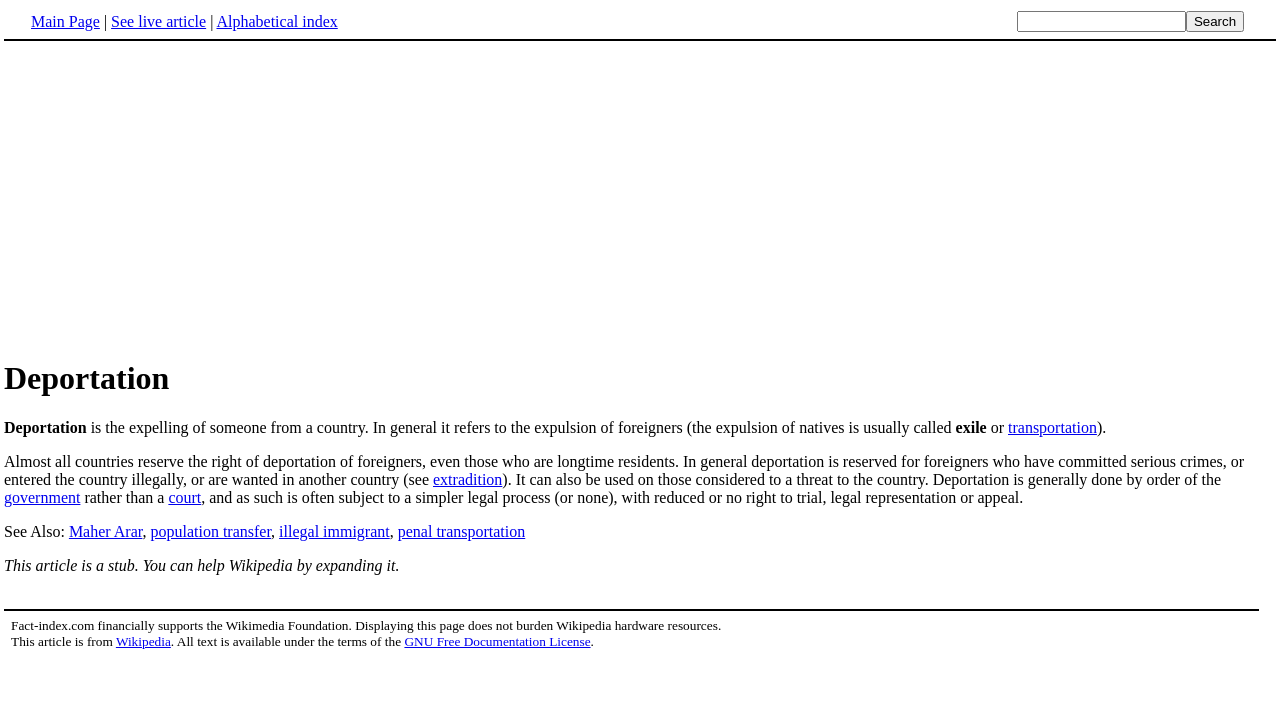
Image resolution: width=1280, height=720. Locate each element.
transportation (1052, 427)
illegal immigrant (334, 531)
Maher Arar (106, 531)
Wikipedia (143, 641)
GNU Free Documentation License (497, 641)
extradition (467, 479)
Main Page (65, 21)
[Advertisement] (172, 199)
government (42, 497)
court (184, 497)
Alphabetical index (276, 21)
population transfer (210, 531)
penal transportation (462, 531)
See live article (158, 21)
